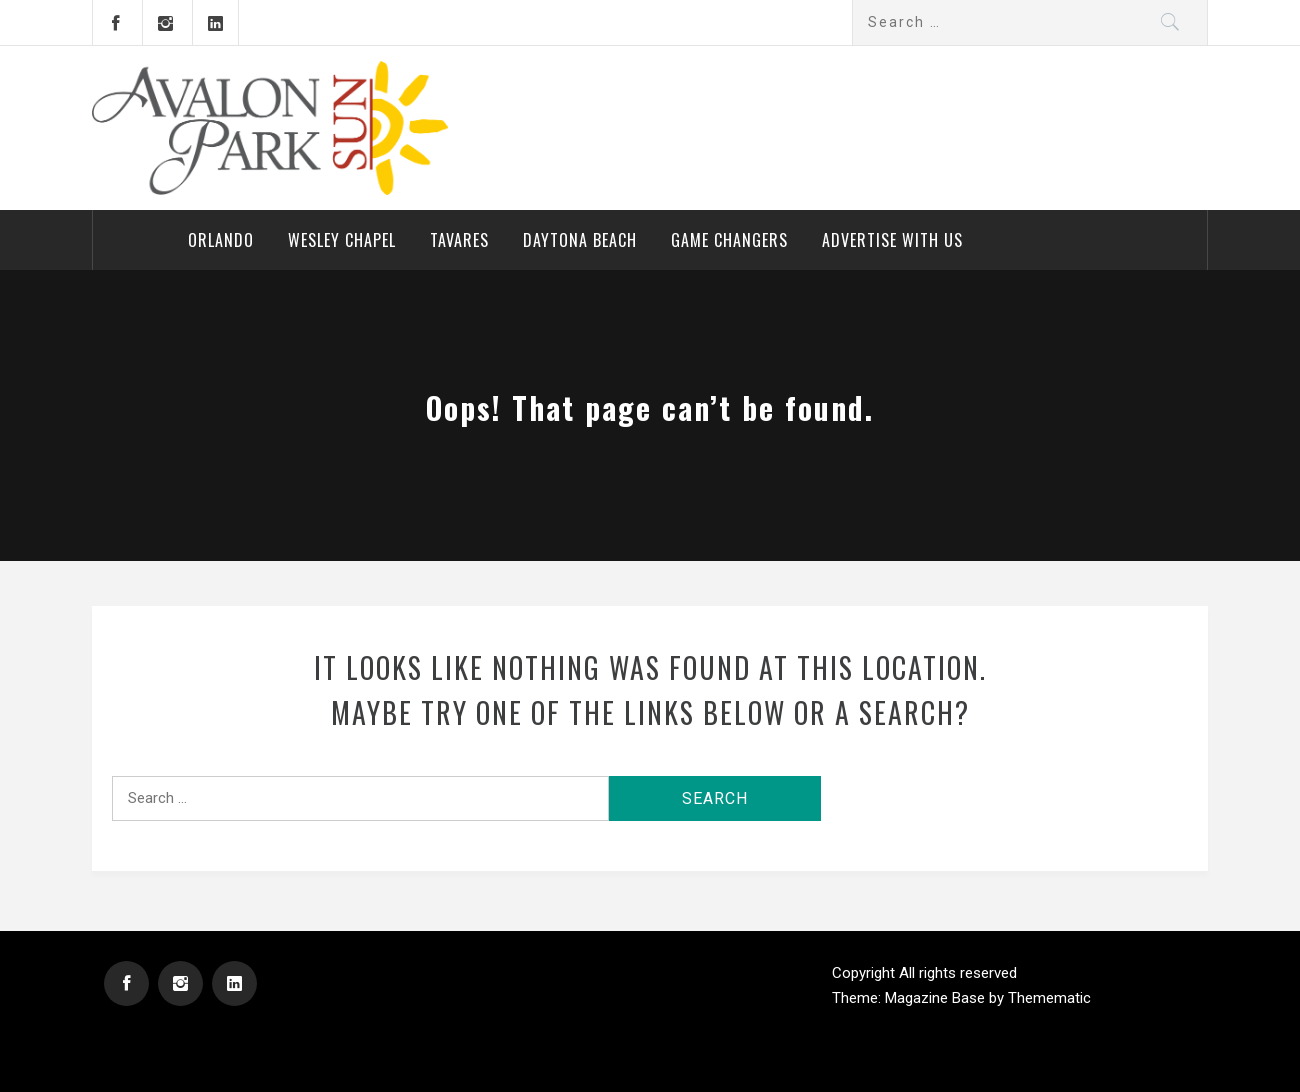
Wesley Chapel (342, 240)
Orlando (221, 240)
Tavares (459, 240)
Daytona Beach (580, 240)
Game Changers (729, 240)
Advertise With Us (892, 240)
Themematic (1049, 998)
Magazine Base (937, 998)
